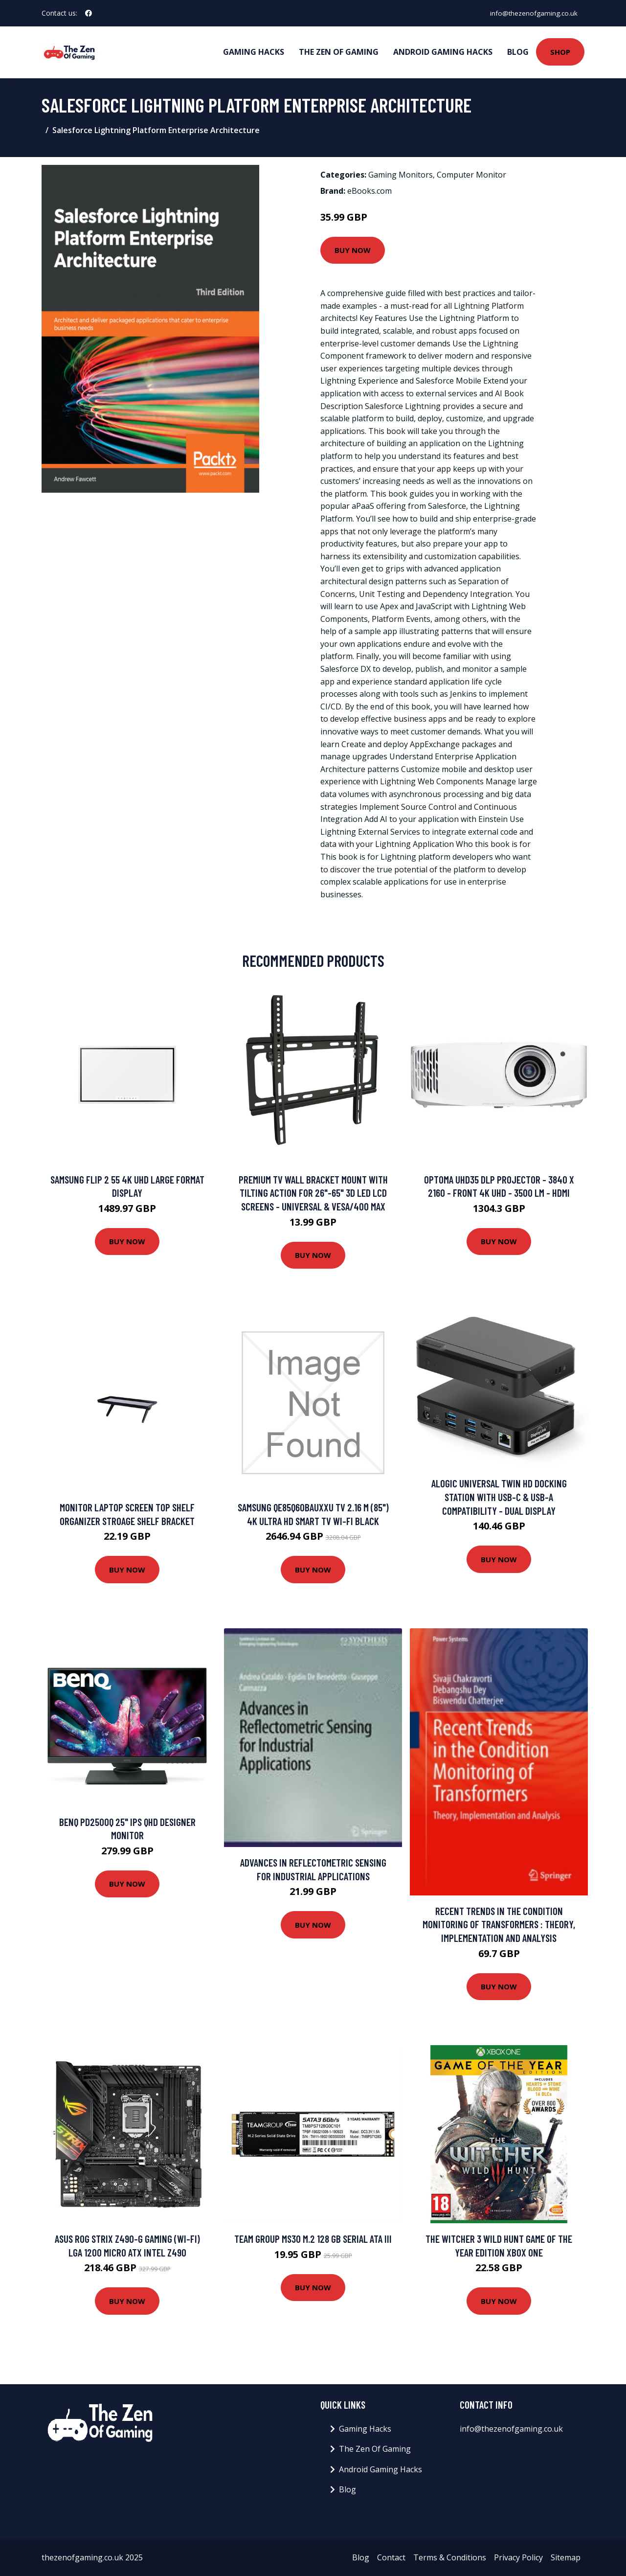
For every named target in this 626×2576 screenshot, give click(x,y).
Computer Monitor (471, 174)
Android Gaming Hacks (442, 51)
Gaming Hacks (253, 51)
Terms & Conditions (449, 2557)
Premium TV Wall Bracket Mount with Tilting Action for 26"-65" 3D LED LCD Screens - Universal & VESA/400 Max (313, 1192)
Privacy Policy (518, 2557)
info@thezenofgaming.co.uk (532, 13)
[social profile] (88, 13)
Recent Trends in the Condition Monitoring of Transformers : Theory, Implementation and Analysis (499, 1924)
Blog (518, 51)
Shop (560, 52)
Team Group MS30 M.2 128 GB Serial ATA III (313, 2239)
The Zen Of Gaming (339, 51)
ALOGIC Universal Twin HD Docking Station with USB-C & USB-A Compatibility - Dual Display (499, 1496)
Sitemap (566, 2557)
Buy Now (353, 250)
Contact (391, 2557)
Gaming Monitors (400, 174)
